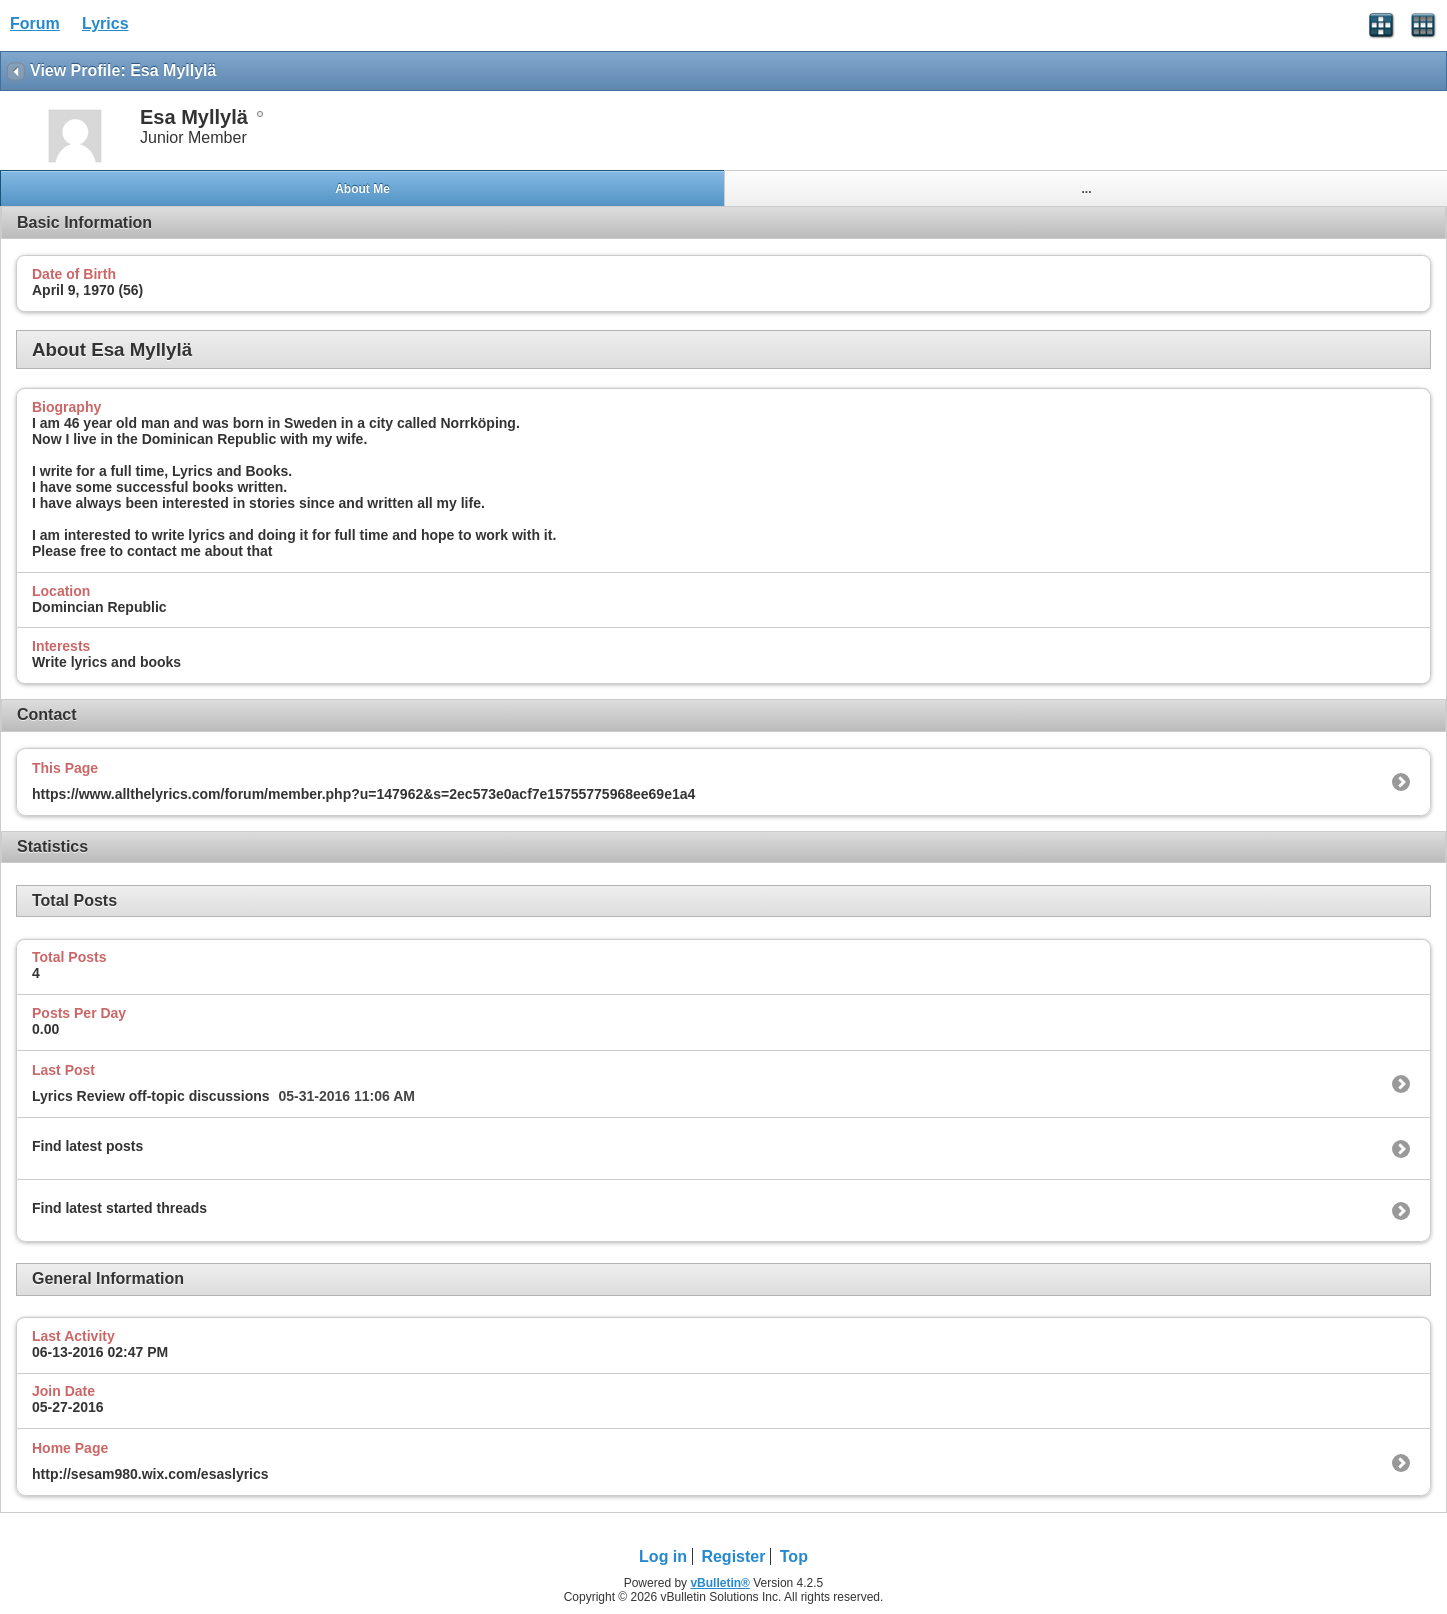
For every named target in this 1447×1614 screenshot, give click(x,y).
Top (794, 1556)
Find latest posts (87, 1146)
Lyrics (105, 23)
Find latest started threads (119, 1208)
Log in (663, 1556)
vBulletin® (720, 1583)
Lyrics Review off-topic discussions (151, 1096)
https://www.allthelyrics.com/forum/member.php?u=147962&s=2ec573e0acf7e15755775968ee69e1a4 (363, 794)
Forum (35, 23)
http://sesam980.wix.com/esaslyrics (150, 1474)
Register (733, 1556)
